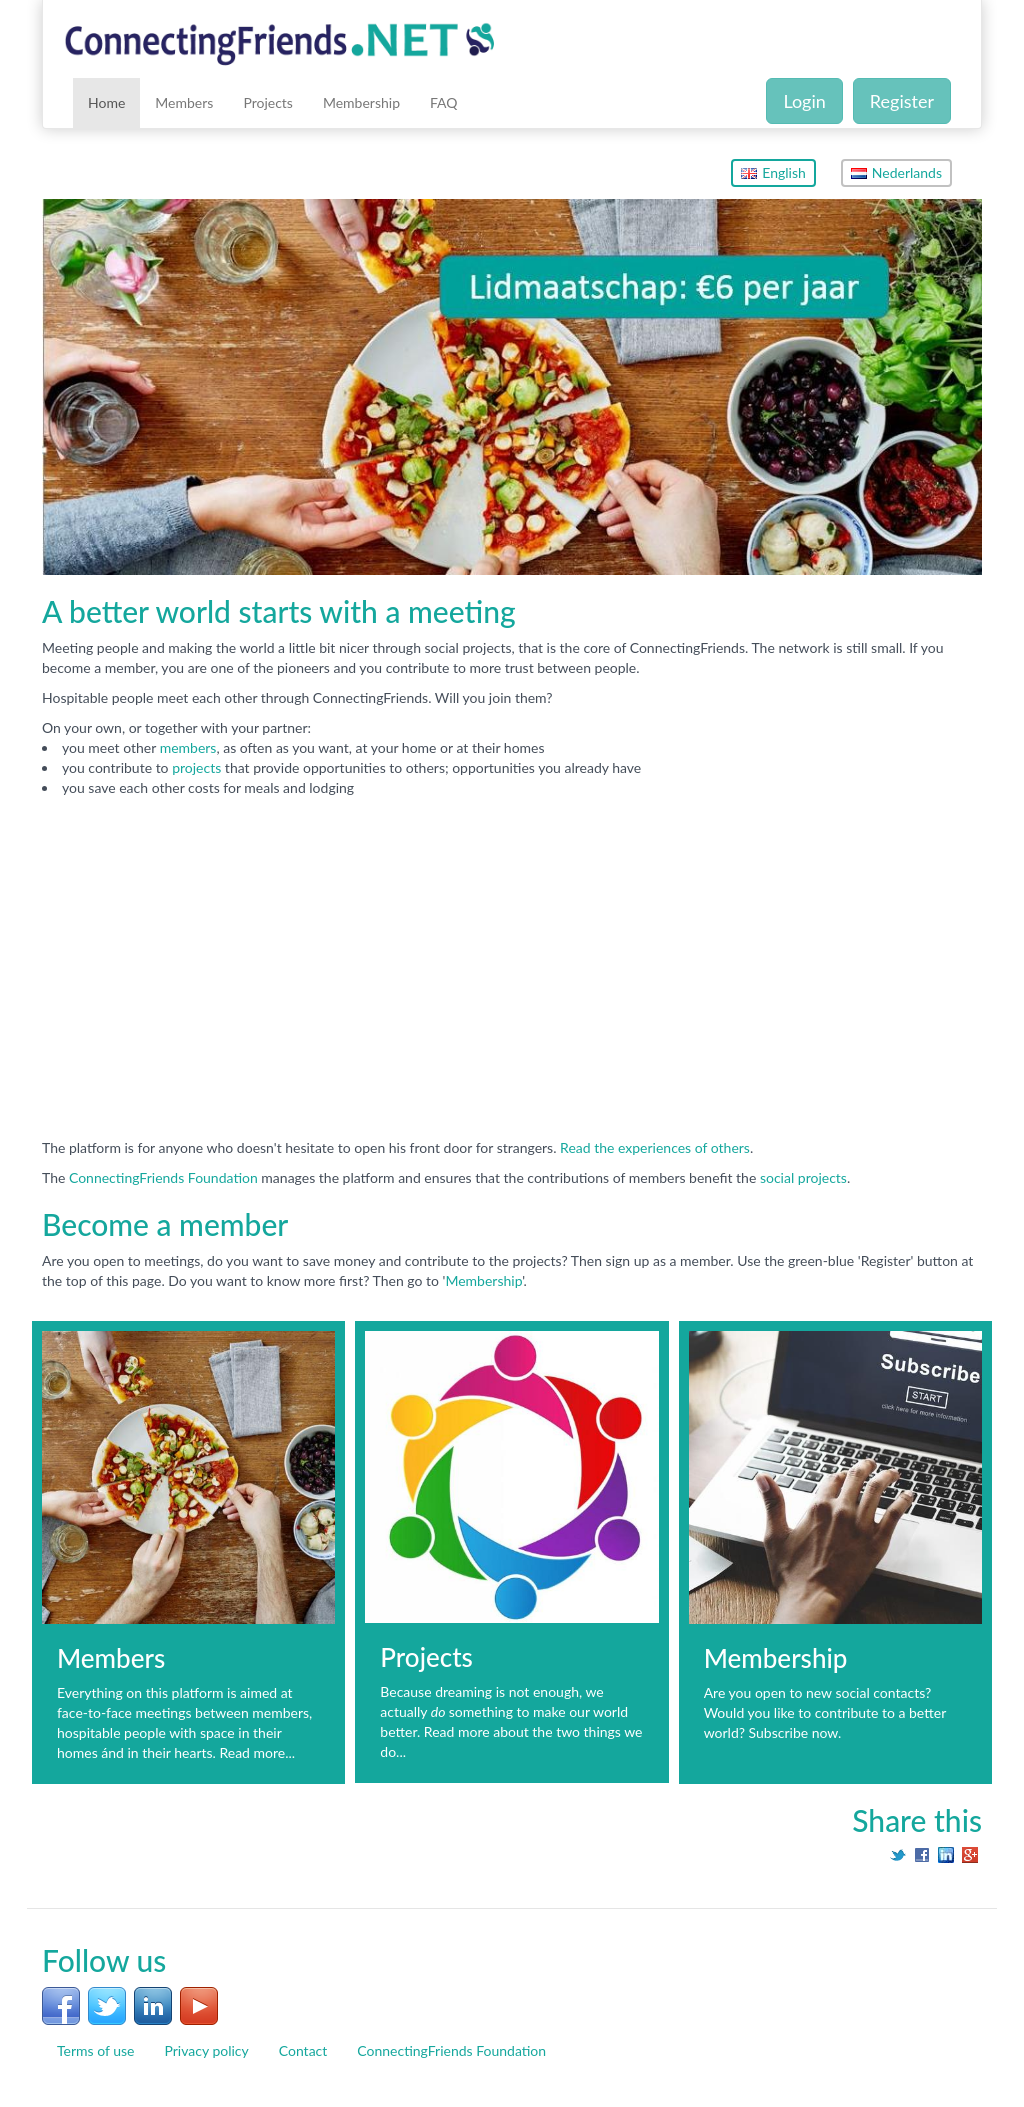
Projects (268, 102)
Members (184, 102)
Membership (361, 102)
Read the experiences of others (655, 1147)
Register (902, 101)
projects (198, 767)
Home (106, 102)
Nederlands (896, 172)
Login (804, 101)
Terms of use (95, 2050)
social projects (803, 1177)
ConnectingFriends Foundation (163, 1177)
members (188, 747)
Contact (303, 2050)
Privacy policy (206, 2050)
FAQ (444, 102)
